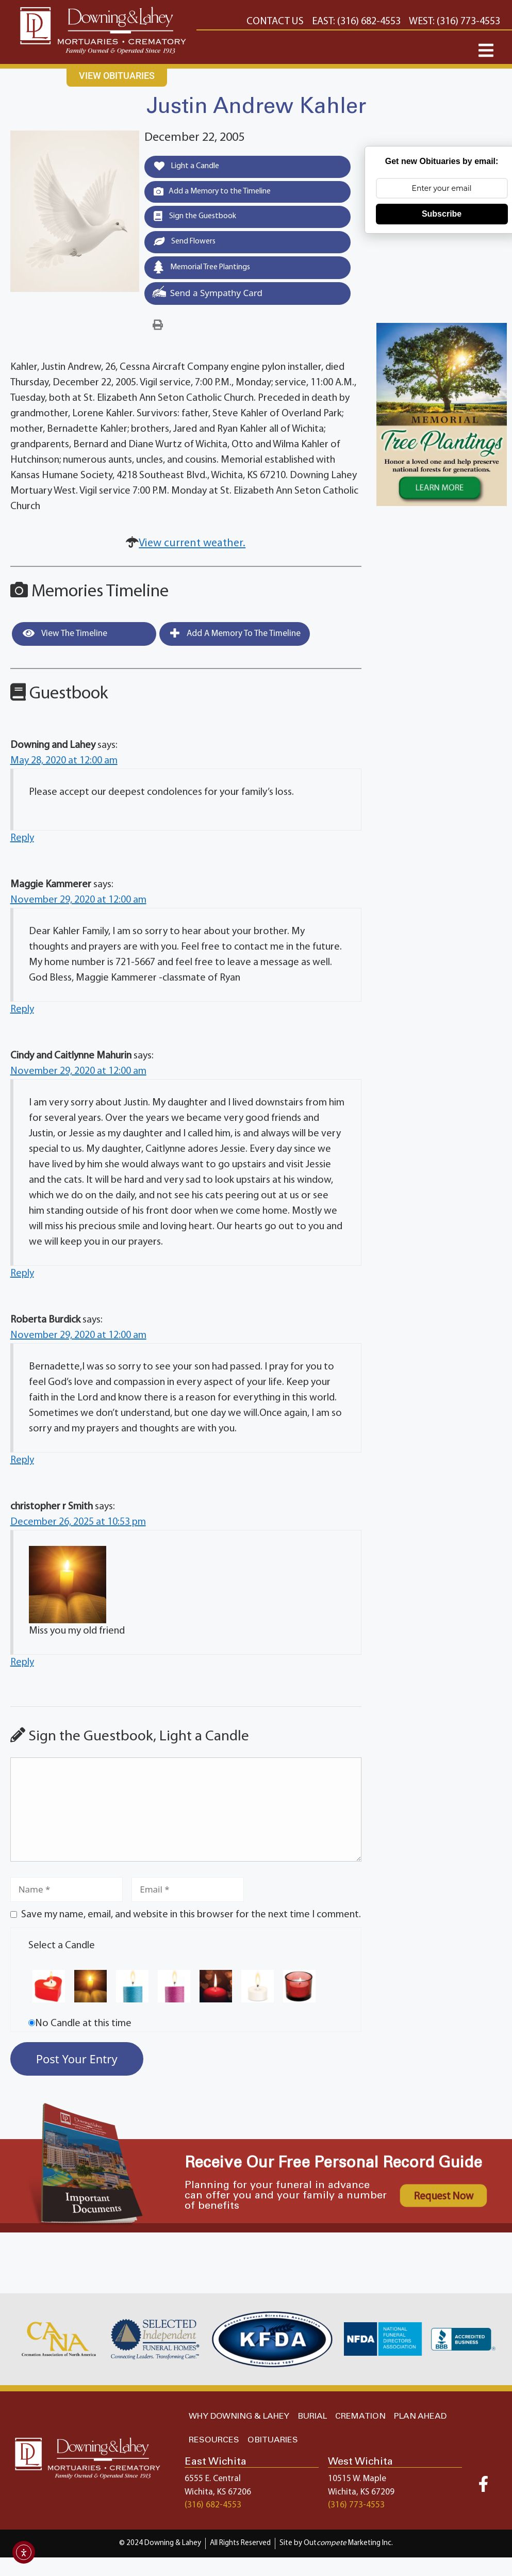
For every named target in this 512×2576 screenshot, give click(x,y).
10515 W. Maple (357, 2483)
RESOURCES (214, 2444)
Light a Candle (190, 166)
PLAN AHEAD (420, 2420)
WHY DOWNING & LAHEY (239, 2420)
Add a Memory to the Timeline (218, 192)
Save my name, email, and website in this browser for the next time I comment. (191, 1919)
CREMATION (360, 2420)
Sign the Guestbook (199, 219)
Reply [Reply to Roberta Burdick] (22, 1464)
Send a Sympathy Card (207, 296)
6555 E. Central (213, 2483)
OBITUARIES (272, 2444)
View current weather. (192, 547)
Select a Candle (61, 1950)
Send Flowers (188, 244)
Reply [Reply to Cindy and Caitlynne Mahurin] (22, 1278)
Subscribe (441, 213)
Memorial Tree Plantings (207, 270)
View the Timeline (65, 637)
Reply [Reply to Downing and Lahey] (22, 842)
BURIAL (312, 2420)
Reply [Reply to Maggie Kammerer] (22, 1013)
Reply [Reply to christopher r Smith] (22, 1666)
